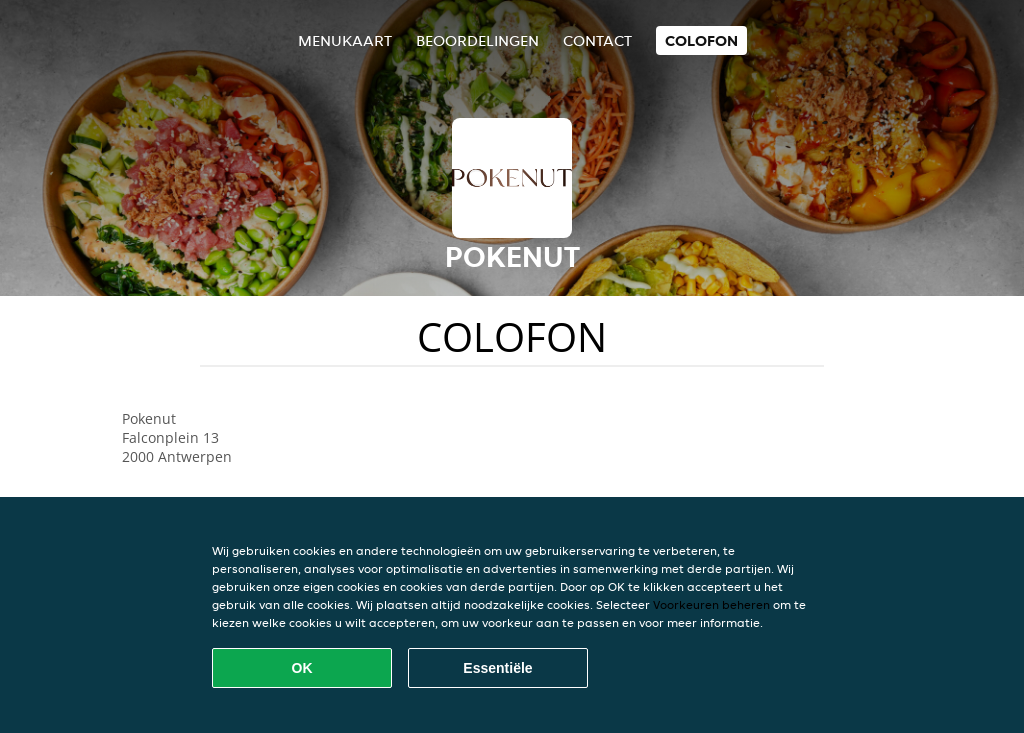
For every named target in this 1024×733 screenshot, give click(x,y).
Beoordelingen (477, 40)
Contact (597, 40)
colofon (701, 40)
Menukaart (345, 40)
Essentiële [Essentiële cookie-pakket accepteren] (497, 668)
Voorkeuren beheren (711, 604)
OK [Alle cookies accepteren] (302, 668)
